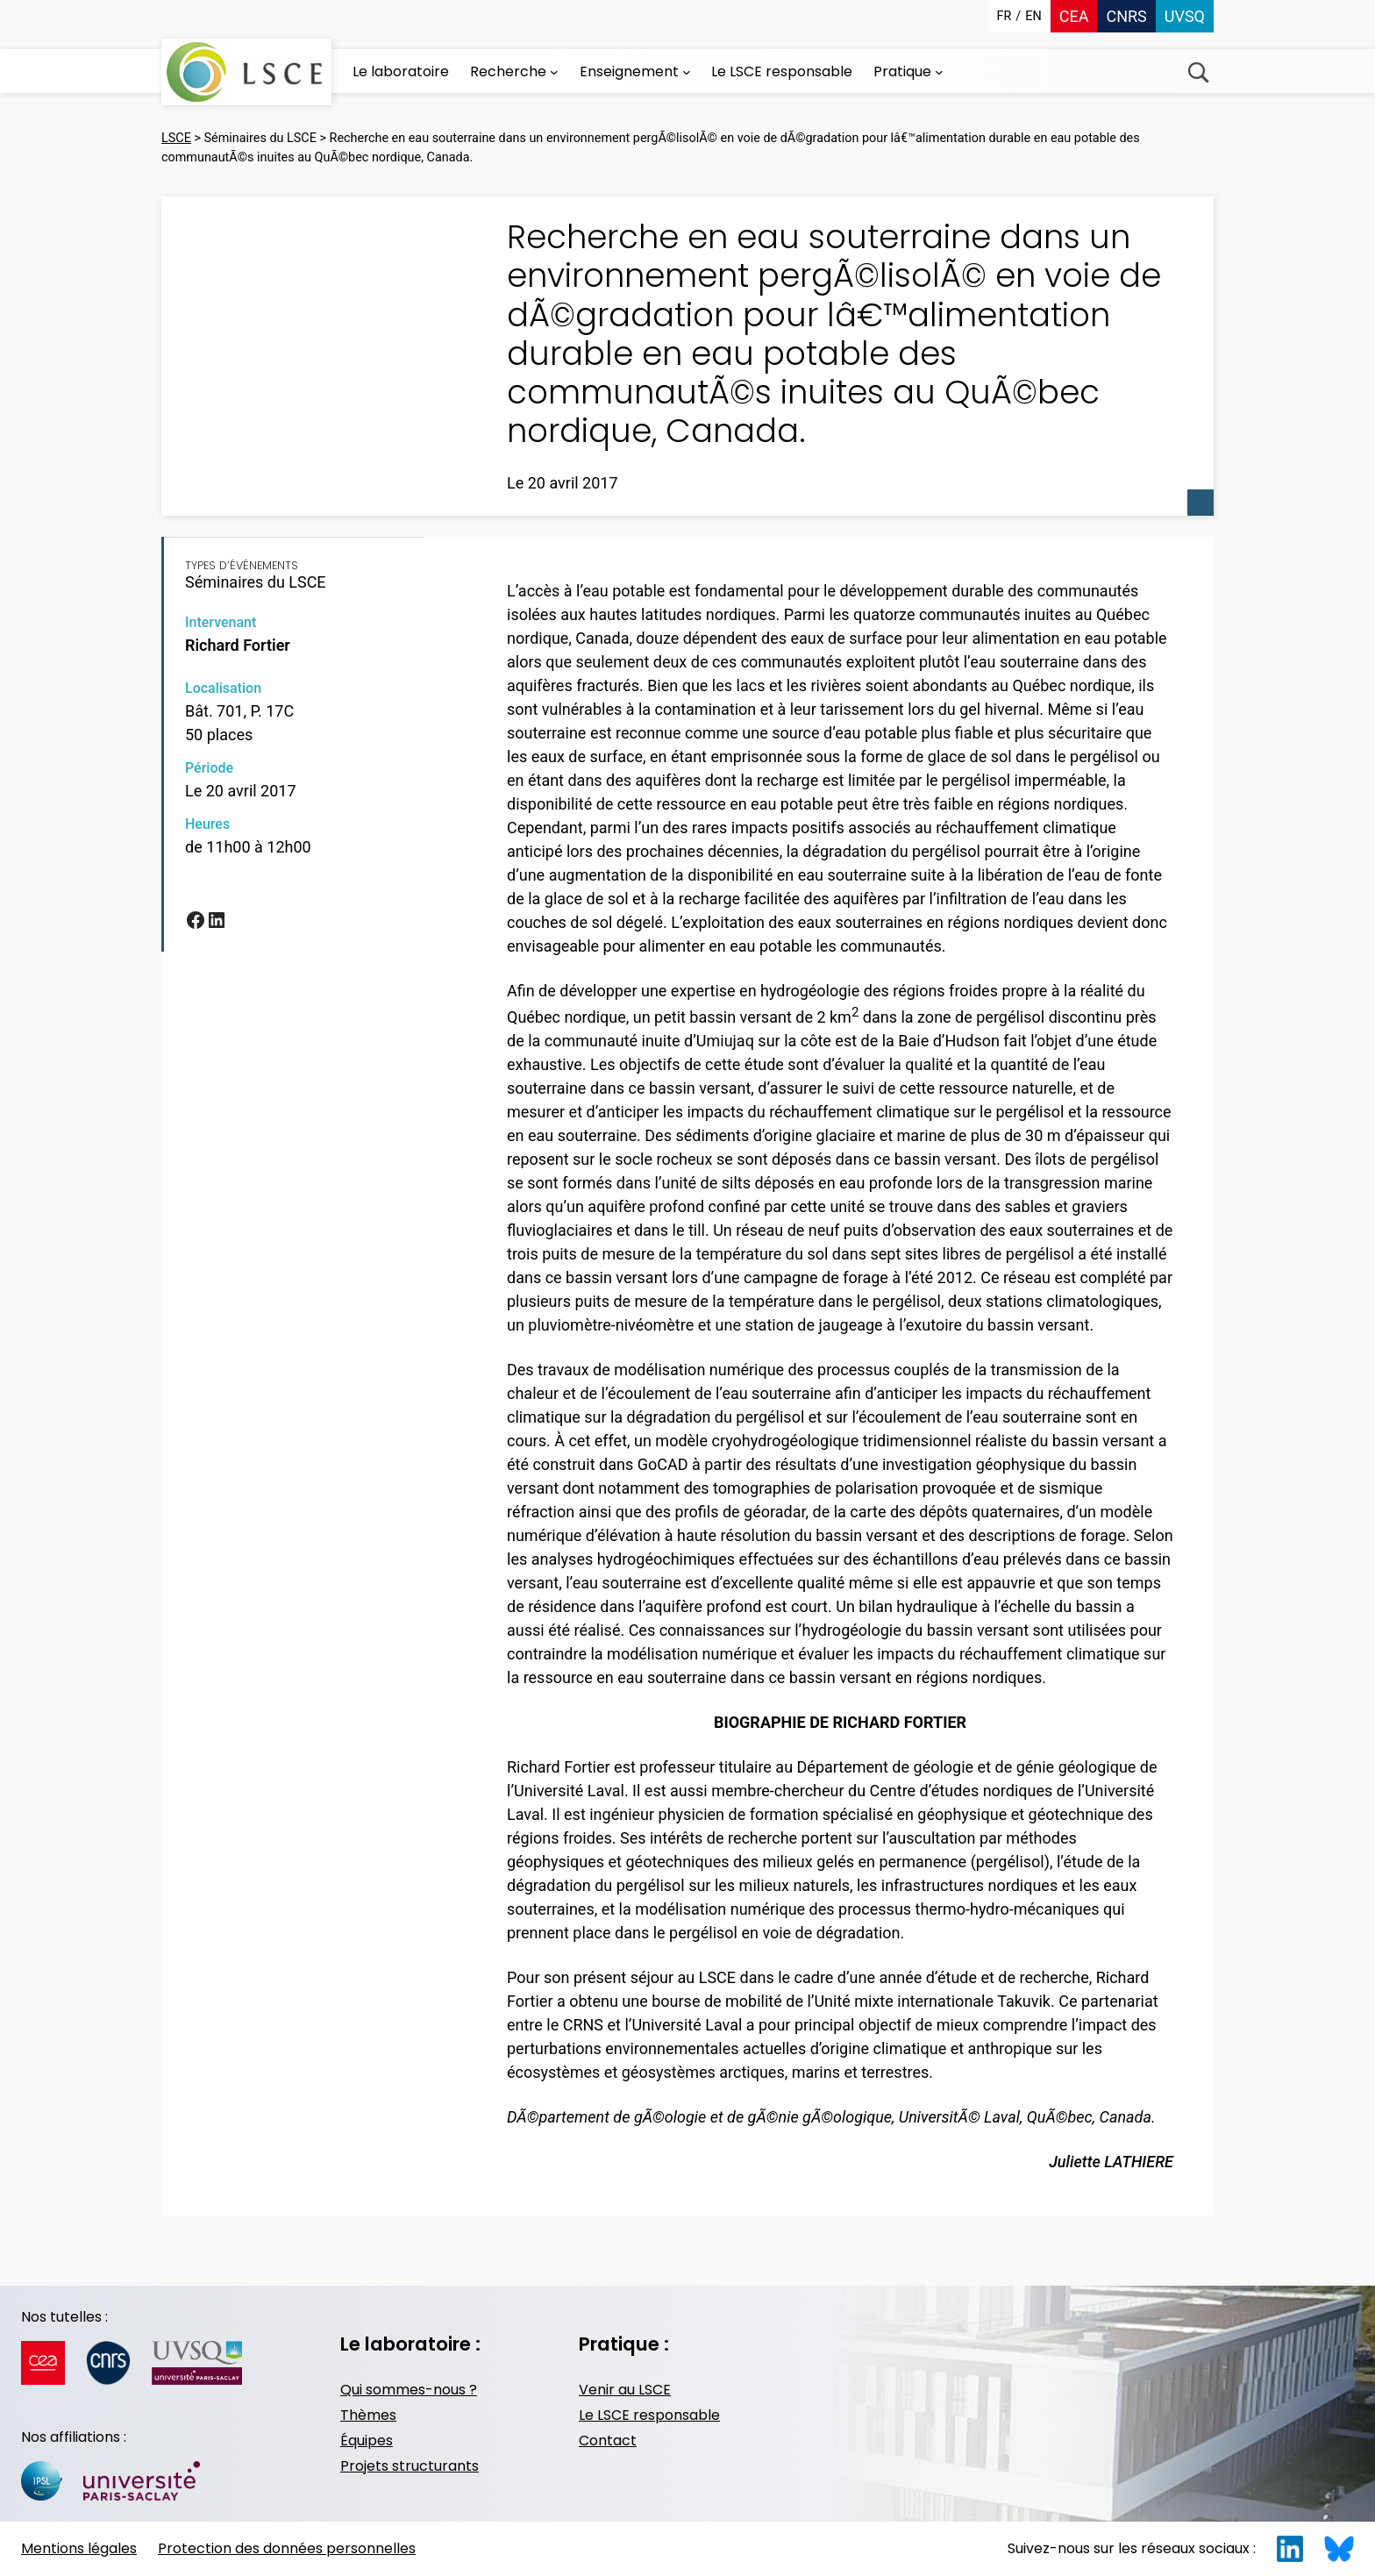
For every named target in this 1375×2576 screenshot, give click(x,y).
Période (209, 768)
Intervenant (220, 622)
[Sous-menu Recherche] (554, 72)
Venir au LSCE (625, 2390)
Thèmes (368, 2415)
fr (1004, 16)
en (1033, 16)
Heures (207, 824)
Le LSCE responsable (649, 2415)
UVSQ (1185, 16)
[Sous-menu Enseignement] (686, 72)
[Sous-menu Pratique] (939, 72)
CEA (1074, 16)
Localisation (223, 688)
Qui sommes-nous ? (408, 2390)
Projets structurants (409, 2466)
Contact (608, 2440)
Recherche (1198, 72)
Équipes (366, 2440)
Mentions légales (79, 2548)
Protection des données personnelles (287, 2548)
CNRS (1126, 16)
